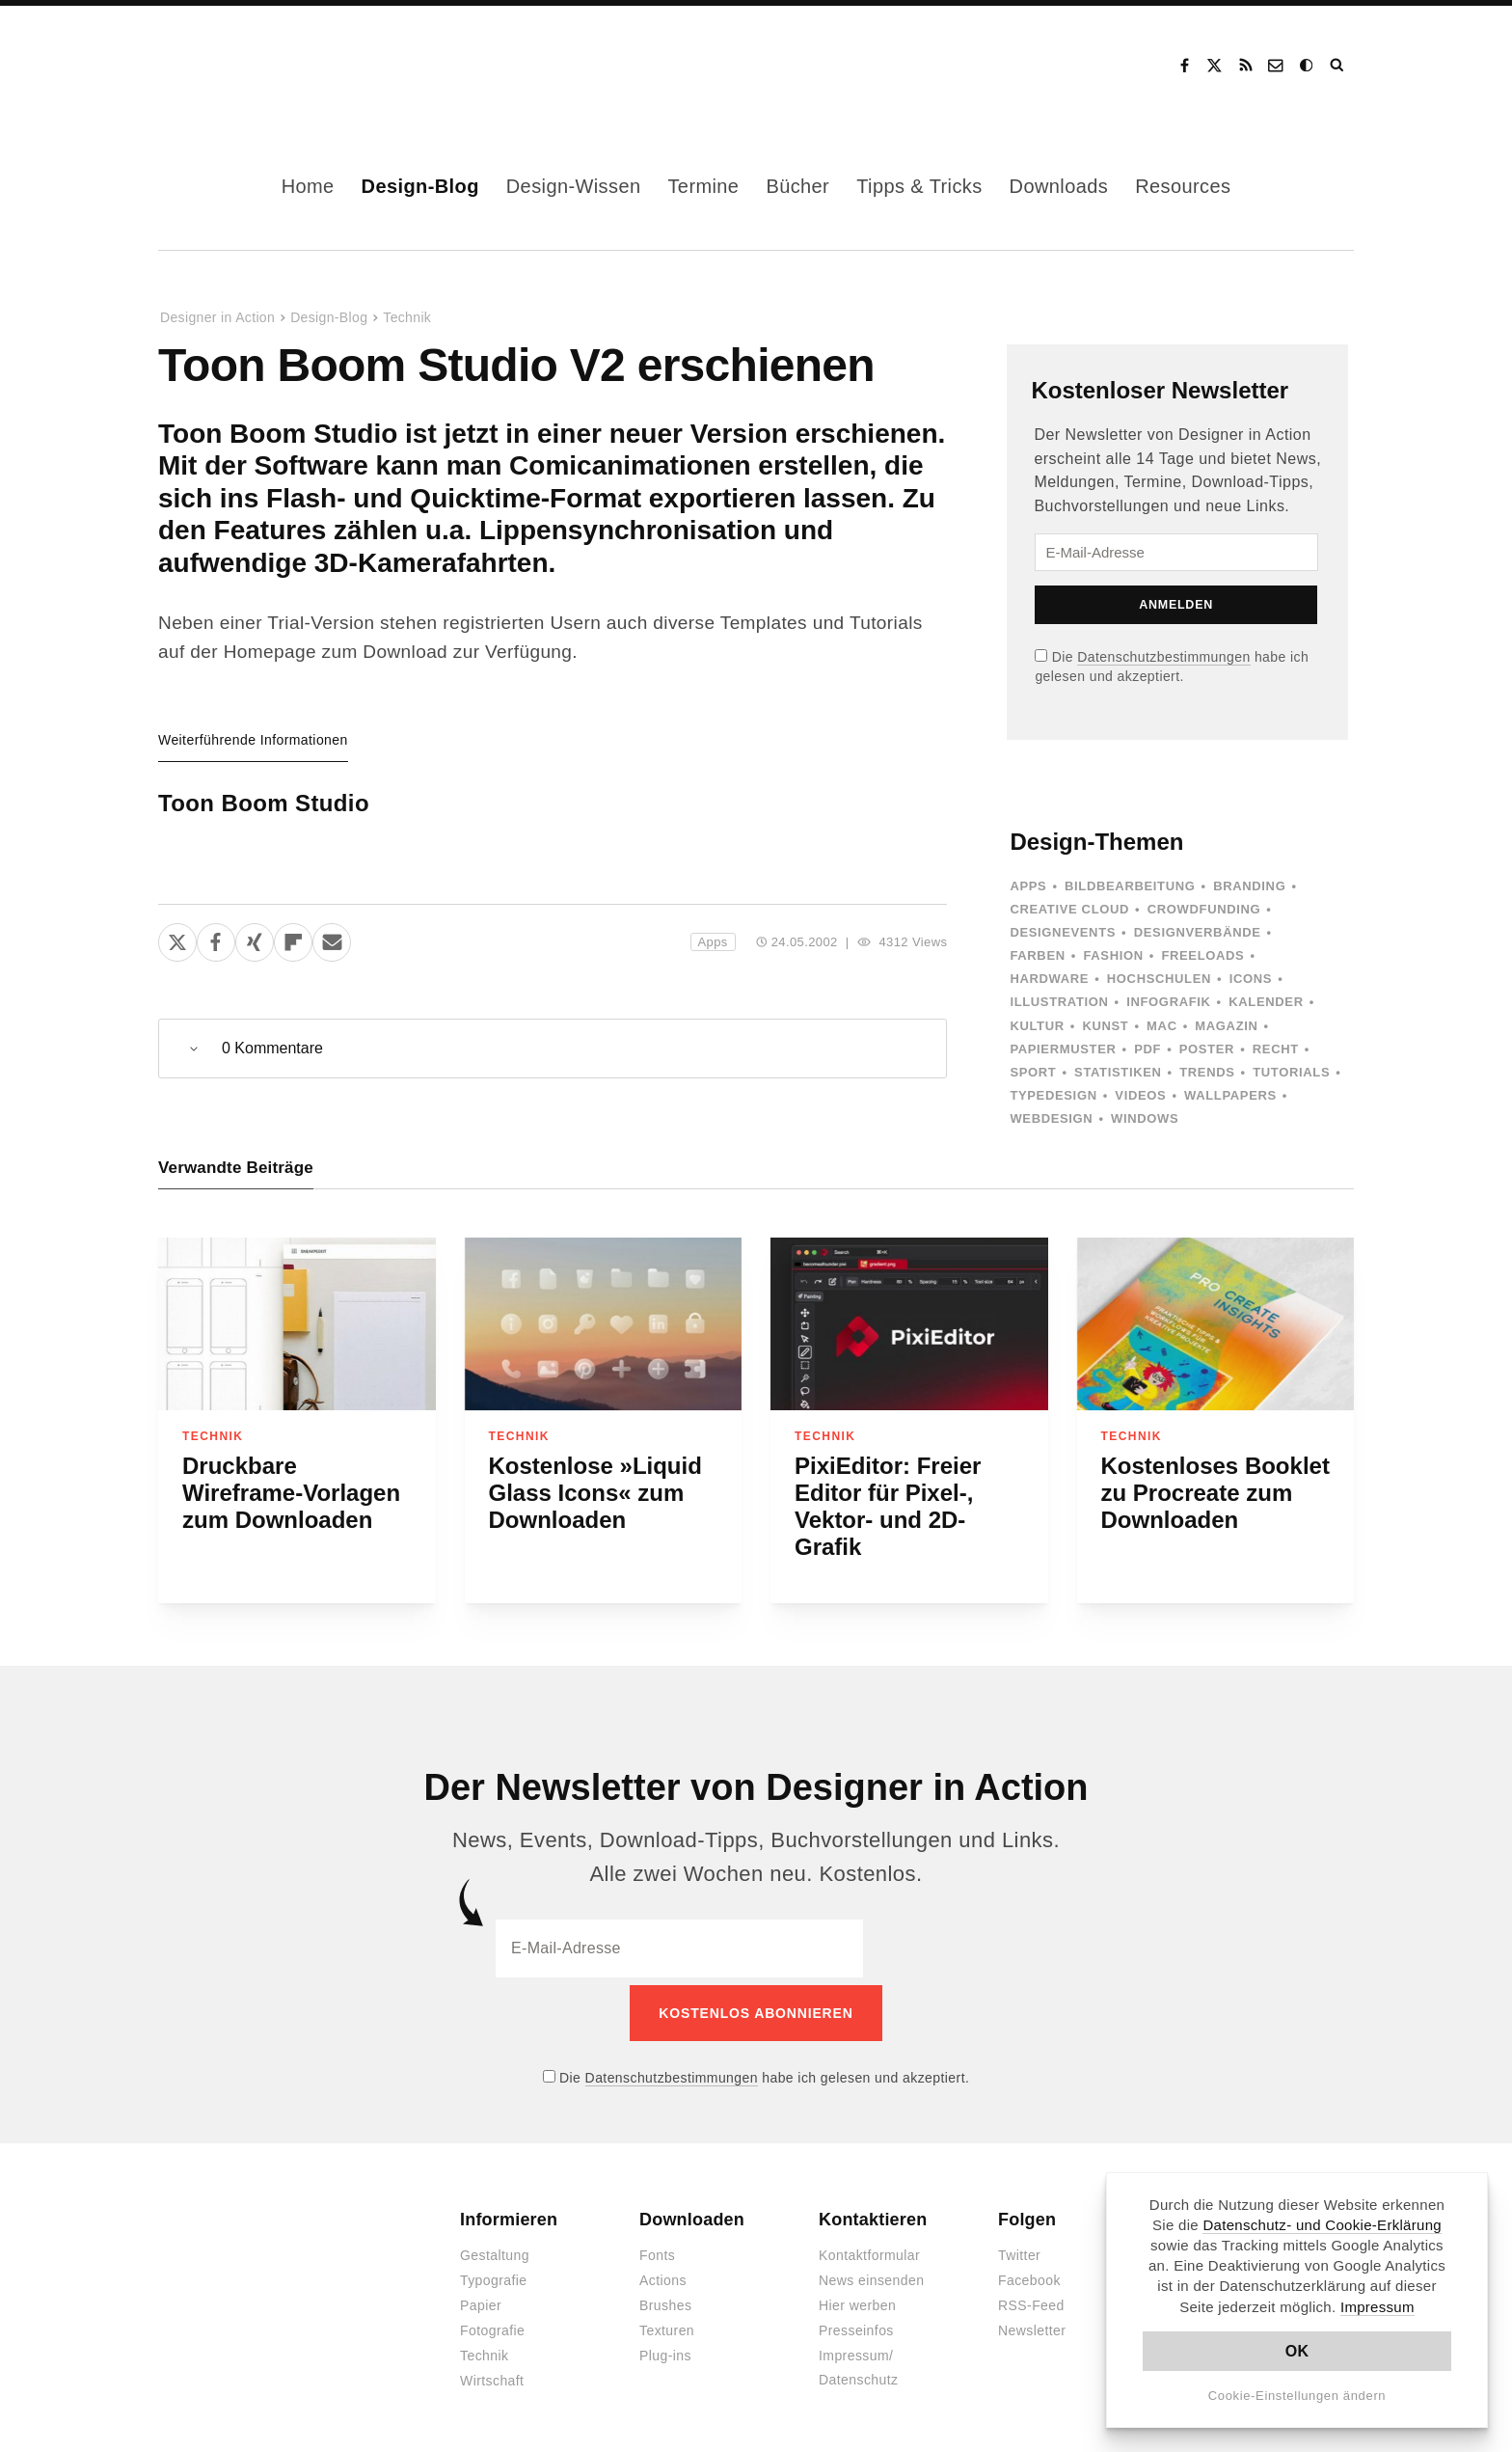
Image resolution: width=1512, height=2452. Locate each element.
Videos (1140, 1095)
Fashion (1113, 955)
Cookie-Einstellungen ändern (1297, 2395)
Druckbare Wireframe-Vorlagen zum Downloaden (291, 1493)
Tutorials (1291, 1072)
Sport (1033, 1072)
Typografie (493, 2273)
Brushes (665, 2298)
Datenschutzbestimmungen (1163, 657)
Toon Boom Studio (263, 803)
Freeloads (1202, 955)
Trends (1206, 1072)
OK (1297, 2351)
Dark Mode (1307, 65)
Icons (1250, 978)
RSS (1246, 65)
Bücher (797, 186)
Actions (663, 2273)
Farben (1037, 955)
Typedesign (1053, 1095)
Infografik (1168, 1001)
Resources (1182, 186)
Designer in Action (259, 65)
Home (308, 186)
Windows (1144, 1118)
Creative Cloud (1069, 909)
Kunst (1105, 1026)
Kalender (1265, 1001)
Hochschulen (1159, 978)
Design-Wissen (573, 186)
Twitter (1019, 2248)
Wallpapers (1230, 1095)
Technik (407, 317)
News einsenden (871, 2273)
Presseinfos (856, 2323)
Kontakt (1276, 65)
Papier (480, 2298)
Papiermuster (1063, 1049)
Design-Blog (420, 186)
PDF (1147, 1049)
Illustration (1059, 1001)
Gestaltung (494, 2248)
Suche (1338, 65)
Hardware (1049, 978)
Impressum (1377, 2307)
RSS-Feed (1031, 2298)
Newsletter (1032, 2323)
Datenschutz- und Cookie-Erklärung (1322, 2225)
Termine (703, 186)
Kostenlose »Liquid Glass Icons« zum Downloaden (595, 1493)
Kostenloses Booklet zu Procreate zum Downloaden (1215, 1493)
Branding (1249, 886)
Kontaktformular (869, 2248)
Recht (1276, 1049)
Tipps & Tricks (919, 186)
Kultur (1037, 1026)
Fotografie (492, 2323)
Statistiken (1117, 1072)
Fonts (657, 2248)
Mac (1162, 1026)
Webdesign (1051, 1118)
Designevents (1063, 932)
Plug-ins (665, 2349)
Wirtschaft (492, 2374)
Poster (1206, 1049)
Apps (713, 942)
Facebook (1184, 65)
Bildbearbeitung (1130, 886)
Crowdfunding (1204, 909)
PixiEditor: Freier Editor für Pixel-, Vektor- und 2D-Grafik (888, 1506)
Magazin (1226, 1026)
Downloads (1059, 186)
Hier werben (857, 2298)
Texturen (666, 2323)
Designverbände (1197, 932)
